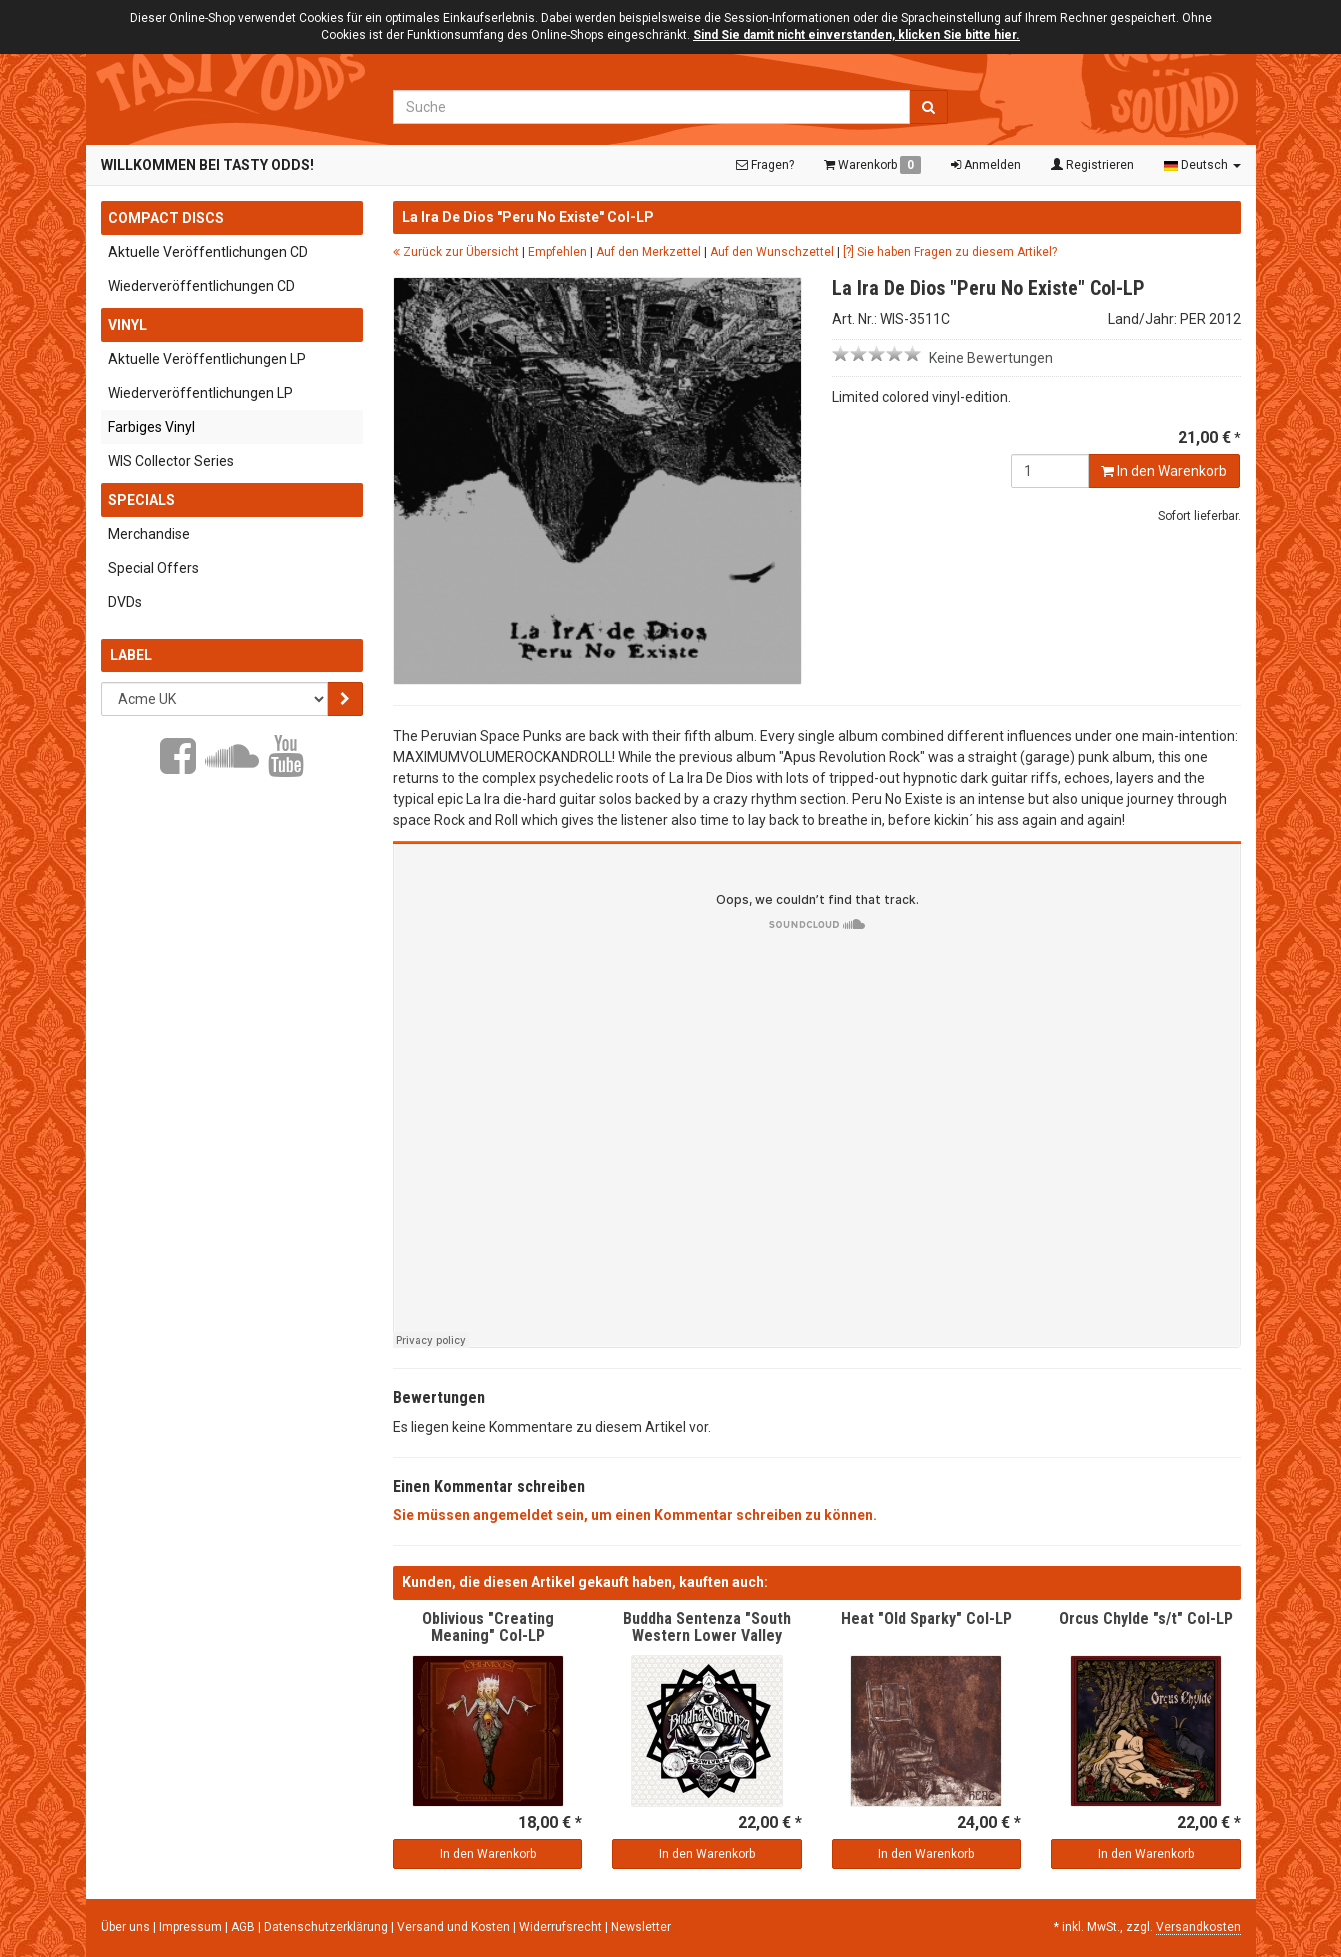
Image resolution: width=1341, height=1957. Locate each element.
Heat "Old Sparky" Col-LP (926, 1618)
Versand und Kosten (455, 1927)
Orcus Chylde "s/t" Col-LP (1146, 1618)
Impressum (192, 1927)
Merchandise (149, 534)
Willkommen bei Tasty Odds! (207, 165)
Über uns (125, 1927)
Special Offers (153, 568)
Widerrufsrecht (562, 1927)
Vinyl (127, 325)
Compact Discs (166, 218)
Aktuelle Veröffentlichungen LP (207, 359)
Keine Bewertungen (991, 358)
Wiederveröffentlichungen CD (201, 286)
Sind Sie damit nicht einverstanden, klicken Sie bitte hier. (856, 35)
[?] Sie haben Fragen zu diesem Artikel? (950, 252)
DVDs (125, 602)
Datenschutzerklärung (327, 1927)
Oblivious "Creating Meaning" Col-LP (488, 1627)
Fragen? (765, 165)
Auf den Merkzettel (648, 252)
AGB (244, 1927)
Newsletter (641, 1927)
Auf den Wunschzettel (772, 252)
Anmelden (986, 165)
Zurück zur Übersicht (456, 252)
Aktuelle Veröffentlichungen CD (208, 252)
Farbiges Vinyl (151, 427)
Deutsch (1202, 165)
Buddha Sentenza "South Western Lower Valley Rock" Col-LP (707, 1636)
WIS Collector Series (171, 461)
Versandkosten (1198, 1927)
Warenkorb (872, 165)
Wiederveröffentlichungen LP (200, 393)
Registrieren (1092, 165)
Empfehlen (557, 252)
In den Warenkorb (1164, 471)
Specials (141, 500)
